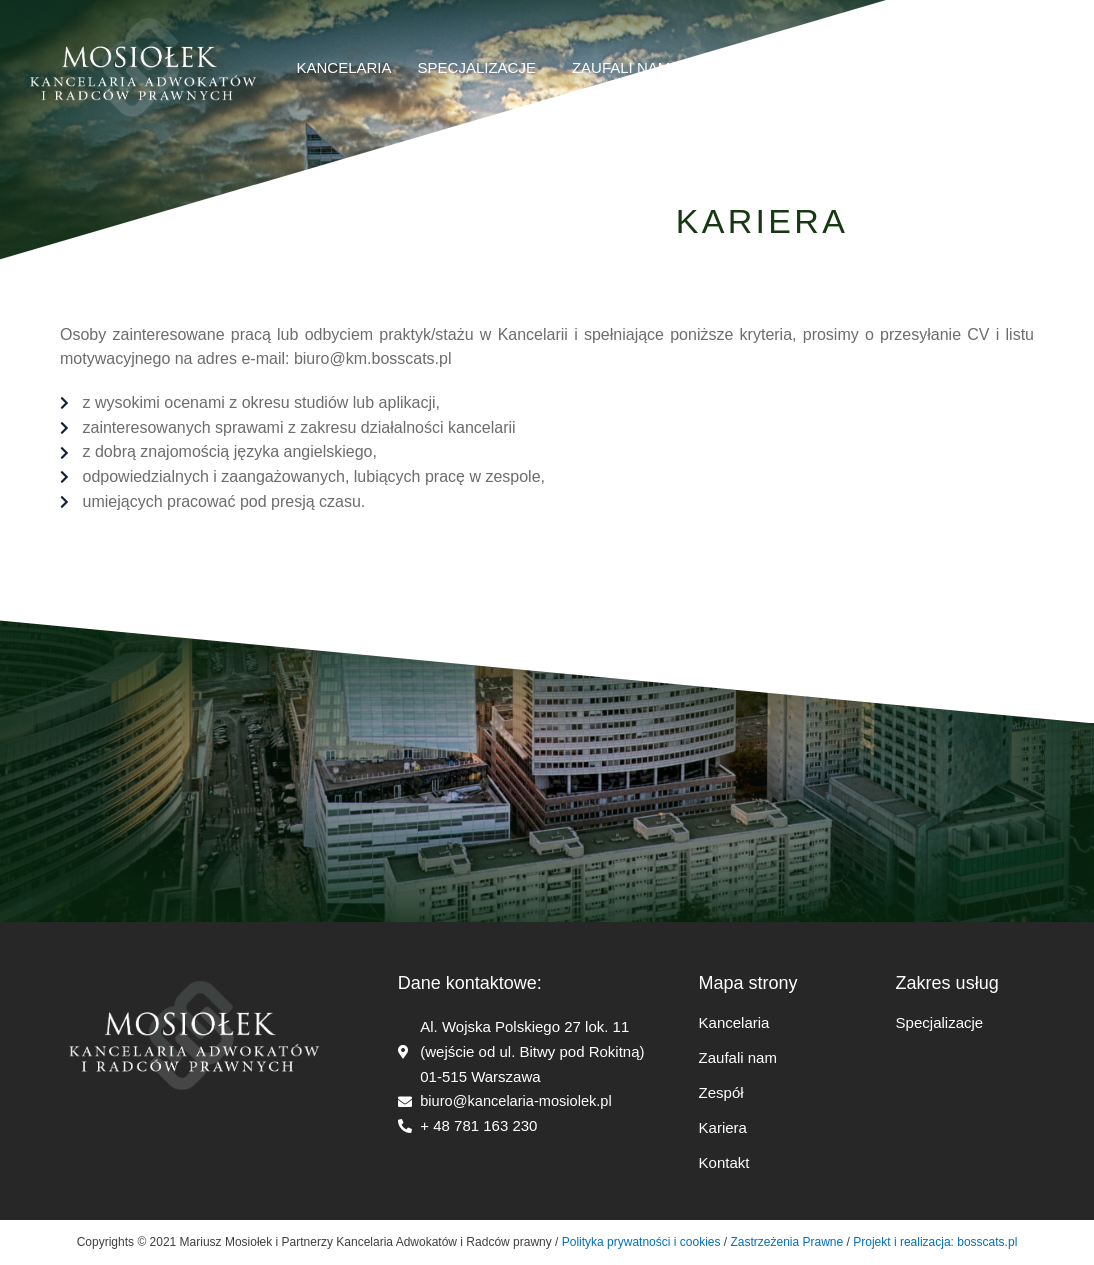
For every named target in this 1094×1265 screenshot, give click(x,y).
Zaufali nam (738, 1057)
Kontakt (724, 1162)
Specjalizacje (482, 68)
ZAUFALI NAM (621, 67)
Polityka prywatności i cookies (641, 1242)
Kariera (814, 67)
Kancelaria (344, 67)
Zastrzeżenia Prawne (787, 1242)
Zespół (721, 1092)
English (1002, 67)
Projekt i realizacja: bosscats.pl (933, 1242)
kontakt (908, 67)
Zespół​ (725, 67)
